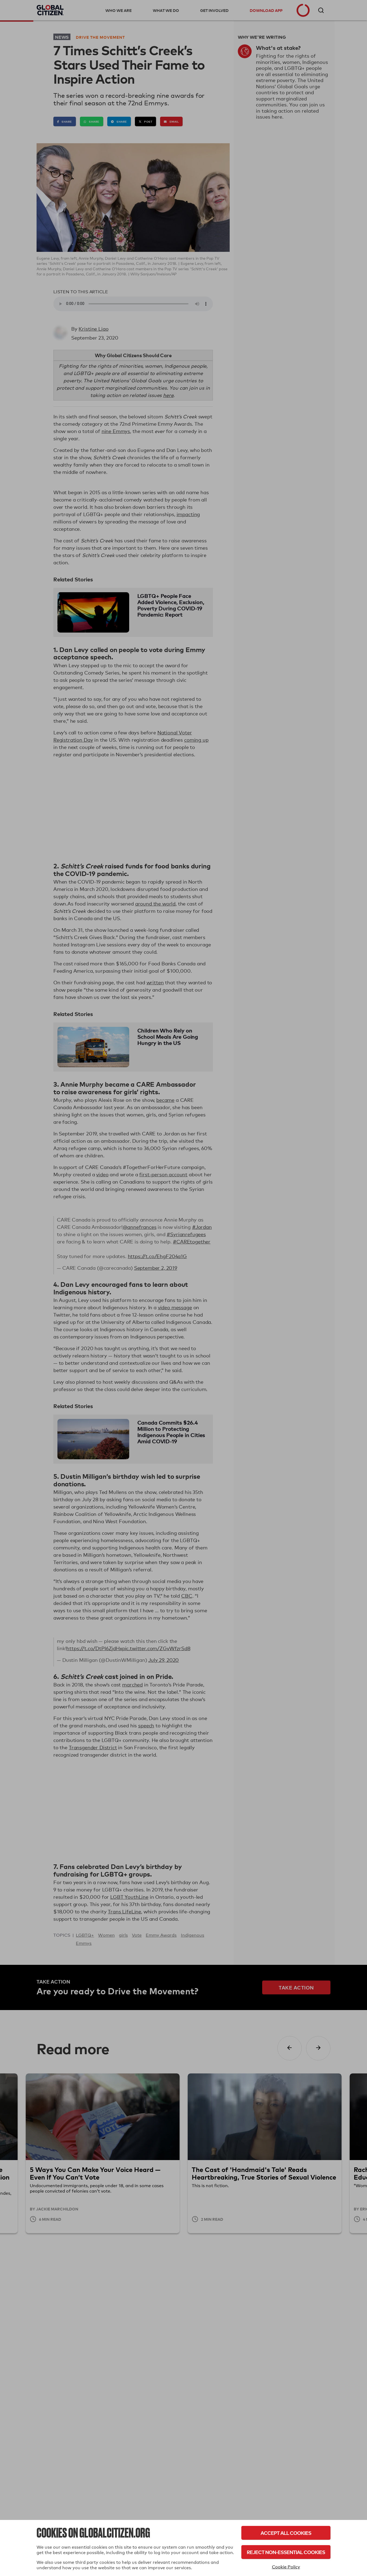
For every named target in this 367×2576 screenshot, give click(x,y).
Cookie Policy (286, 2567)
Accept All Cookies (286, 2532)
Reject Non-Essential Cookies (286, 2552)
